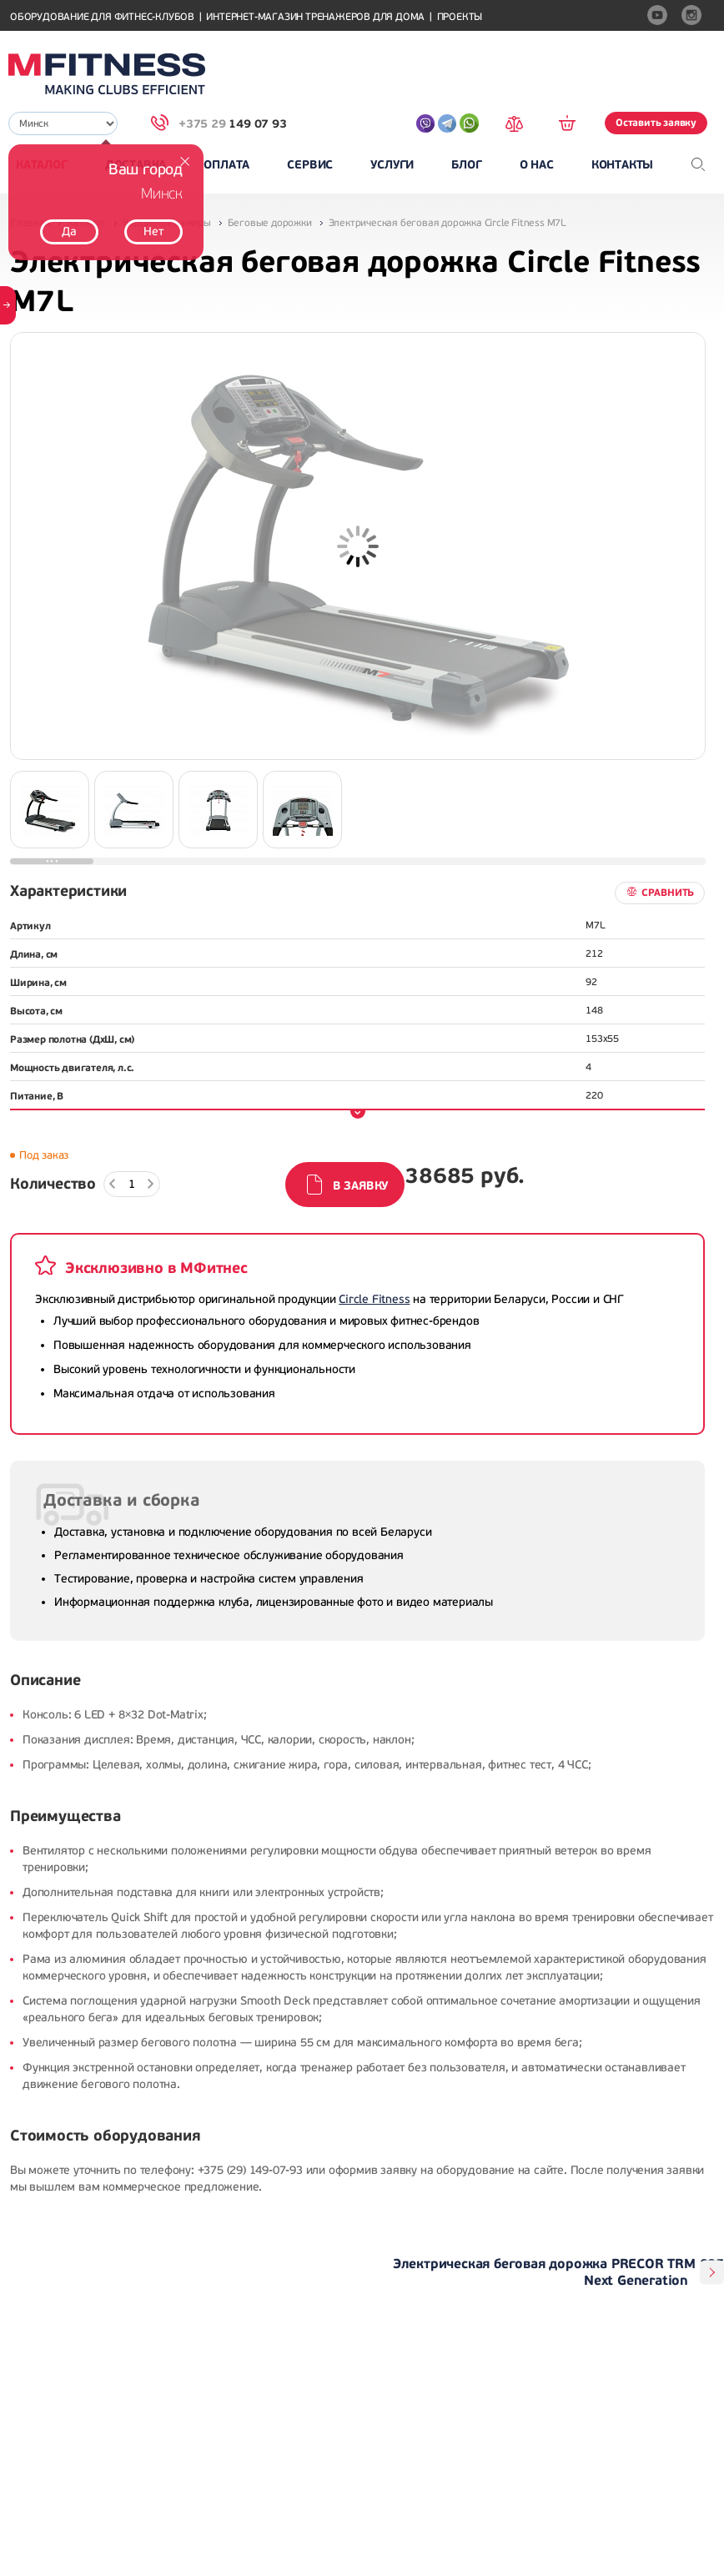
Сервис (310, 165)
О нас (537, 165)
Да (69, 231)
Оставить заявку (656, 122)
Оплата (226, 165)
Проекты (460, 17)
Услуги (392, 165)
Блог (466, 165)
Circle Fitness (374, 1299)
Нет (153, 231)
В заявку (360, 1186)
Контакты (622, 165)
